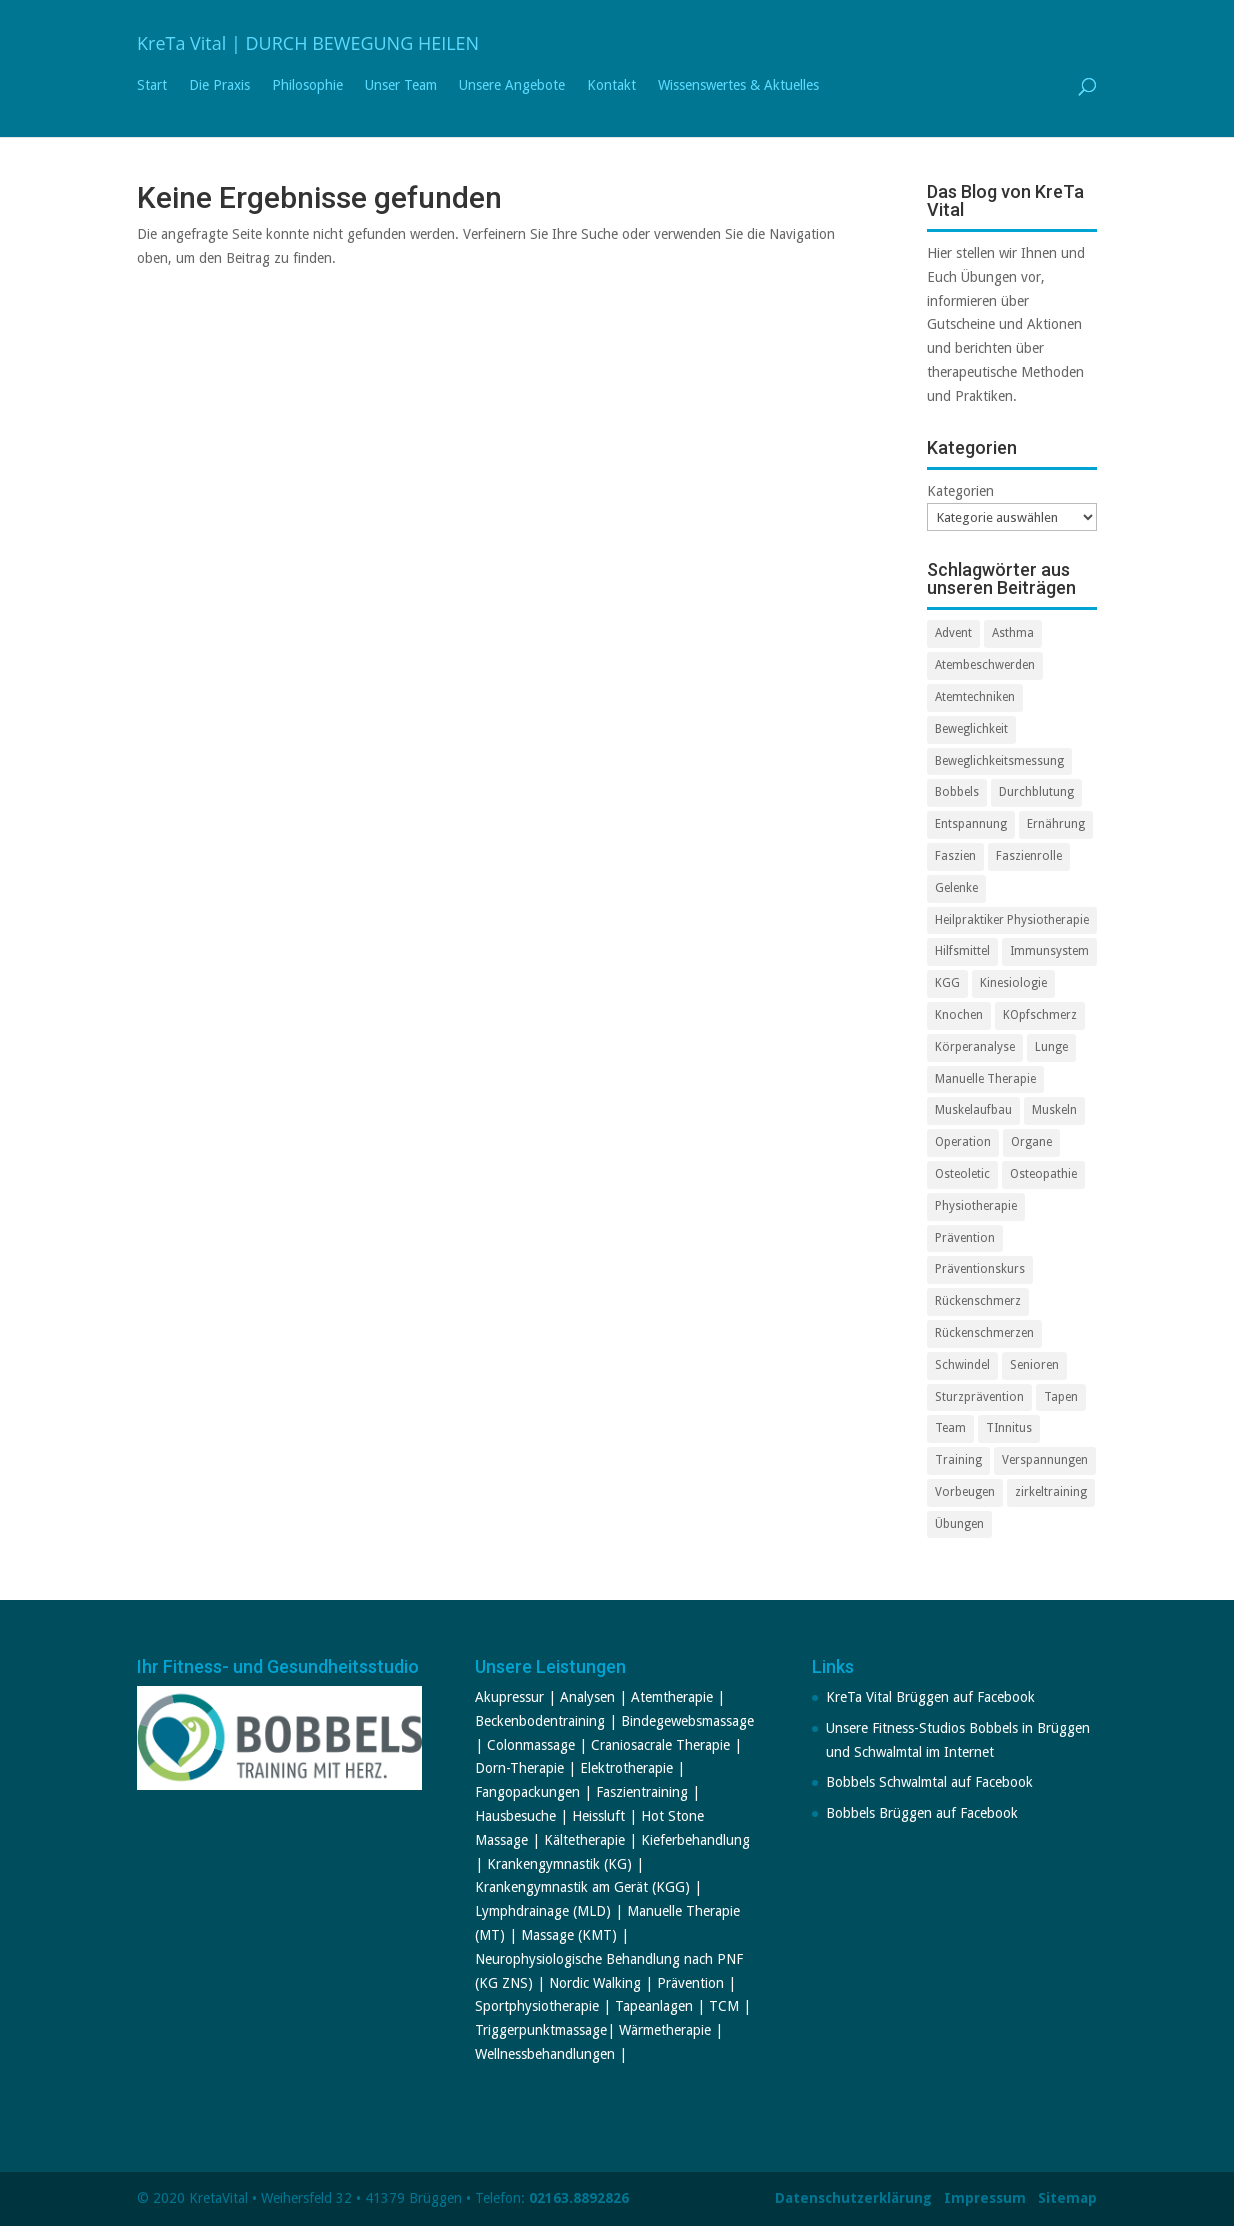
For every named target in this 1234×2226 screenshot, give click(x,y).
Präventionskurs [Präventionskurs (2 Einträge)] (980, 1269)
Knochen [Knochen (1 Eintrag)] (959, 1015)
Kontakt (611, 85)
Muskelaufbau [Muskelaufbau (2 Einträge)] (973, 1110)
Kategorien (960, 491)
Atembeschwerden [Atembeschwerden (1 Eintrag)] (985, 665)
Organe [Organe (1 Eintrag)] (1031, 1142)
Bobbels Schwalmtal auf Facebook (929, 1782)
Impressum (985, 2198)
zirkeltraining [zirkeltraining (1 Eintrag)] (1051, 1492)
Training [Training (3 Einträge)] (958, 1460)
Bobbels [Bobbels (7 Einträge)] (957, 792)
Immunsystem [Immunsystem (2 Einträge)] (1049, 951)
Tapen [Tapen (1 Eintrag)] (1061, 1397)
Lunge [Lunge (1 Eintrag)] (1051, 1047)
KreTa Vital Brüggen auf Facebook (930, 1697)
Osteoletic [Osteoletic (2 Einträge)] (962, 1174)
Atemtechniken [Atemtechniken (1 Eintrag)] (975, 697)
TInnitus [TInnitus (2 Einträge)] (1009, 1428)
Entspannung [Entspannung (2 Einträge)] (971, 824)
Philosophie (307, 85)
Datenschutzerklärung (853, 2198)
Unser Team (401, 85)
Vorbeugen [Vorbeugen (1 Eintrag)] (965, 1492)
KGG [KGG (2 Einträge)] (947, 983)
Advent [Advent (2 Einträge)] (953, 633)
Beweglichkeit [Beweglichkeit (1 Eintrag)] (971, 729)
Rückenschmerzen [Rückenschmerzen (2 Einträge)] (984, 1333)
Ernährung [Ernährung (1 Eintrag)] (1056, 824)
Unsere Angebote (512, 85)
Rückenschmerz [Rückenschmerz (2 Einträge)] (978, 1301)
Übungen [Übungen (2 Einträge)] (959, 1524)
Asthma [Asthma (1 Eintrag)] (1013, 633)
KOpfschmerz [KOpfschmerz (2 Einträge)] (1040, 1015)
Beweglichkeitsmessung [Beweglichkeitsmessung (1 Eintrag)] (999, 761)
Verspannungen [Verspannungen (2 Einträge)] (1045, 1460)
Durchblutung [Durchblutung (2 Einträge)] (1036, 792)
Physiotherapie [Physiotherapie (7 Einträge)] (976, 1206)
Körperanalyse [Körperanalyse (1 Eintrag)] (975, 1047)
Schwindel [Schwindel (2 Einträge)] (962, 1365)
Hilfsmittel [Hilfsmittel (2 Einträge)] (962, 951)
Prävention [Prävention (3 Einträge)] (965, 1238)
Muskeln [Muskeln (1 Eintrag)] (1054, 1110)
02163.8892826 (579, 2198)
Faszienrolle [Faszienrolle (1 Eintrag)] (1029, 856)
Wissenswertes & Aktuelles (738, 85)
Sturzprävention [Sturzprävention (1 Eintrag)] (979, 1397)
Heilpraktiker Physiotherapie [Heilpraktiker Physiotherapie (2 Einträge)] (1012, 920)
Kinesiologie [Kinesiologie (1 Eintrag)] (1013, 983)
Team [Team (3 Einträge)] (950, 1428)
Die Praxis (219, 85)
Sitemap (1067, 2198)
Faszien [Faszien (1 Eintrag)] (955, 856)
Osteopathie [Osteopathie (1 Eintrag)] (1043, 1174)
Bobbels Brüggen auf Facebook (922, 1813)
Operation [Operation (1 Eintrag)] (963, 1142)
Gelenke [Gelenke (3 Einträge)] (956, 888)
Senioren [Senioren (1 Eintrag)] (1034, 1365)
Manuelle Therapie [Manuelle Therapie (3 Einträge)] (985, 1079)
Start (152, 85)
